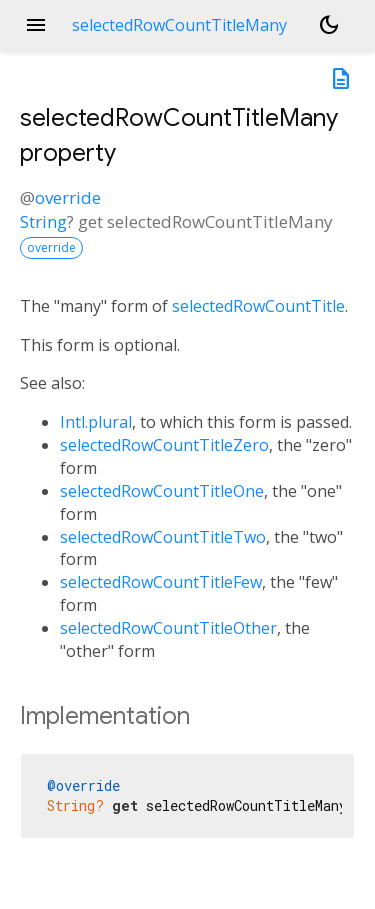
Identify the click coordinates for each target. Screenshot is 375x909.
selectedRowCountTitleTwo (163, 537)
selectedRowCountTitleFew (161, 582)
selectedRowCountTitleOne (162, 491)
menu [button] (36, 25)
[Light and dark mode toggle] (329, 25)
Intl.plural (96, 422)
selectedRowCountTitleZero (164, 445)
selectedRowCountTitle (258, 306)
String (43, 221)
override (68, 197)
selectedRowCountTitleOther (168, 628)
